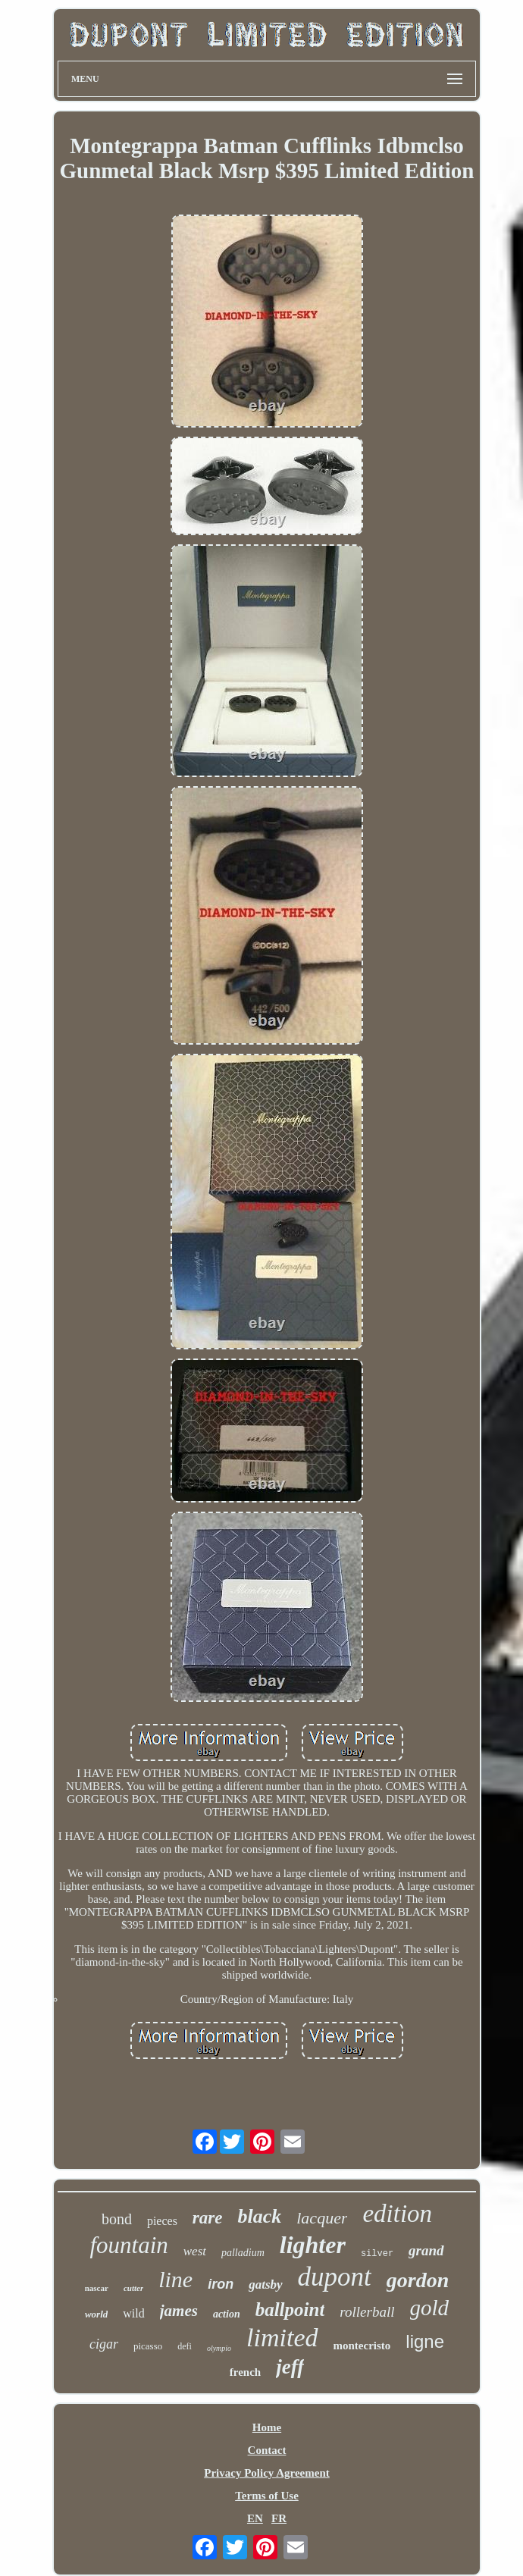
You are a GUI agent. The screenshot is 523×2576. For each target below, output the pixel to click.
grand (426, 2250)
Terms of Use (267, 2496)
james (179, 2311)
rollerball (367, 2312)
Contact (267, 2450)
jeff (290, 2366)
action (226, 2314)
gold (429, 2308)
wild (133, 2313)
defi (184, 2346)
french (245, 2372)
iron (220, 2284)
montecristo (362, 2345)
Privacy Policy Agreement (267, 2473)
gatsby (265, 2284)
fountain (128, 2245)
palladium (243, 2252)
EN (255, 2518)
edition (397, 2213)
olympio (219, 2348)
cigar (103, 2344)
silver (377, 2254)
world (96, 2314)
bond (117, 2219)
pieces (162, 2220)
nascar (96, 2287)
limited (282, 2338)
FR (279, 2518)
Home (266, 2427)
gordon (418, 2280)
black (259, 2216)
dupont (334, 2277)
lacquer (321, 2217)
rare (208, 2217)
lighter (313, 2244)
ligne (425, 2341)
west (194, 2251)
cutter (133, 2287)
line (175, 2279)
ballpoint (290, 2309)
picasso (147, 2346)
